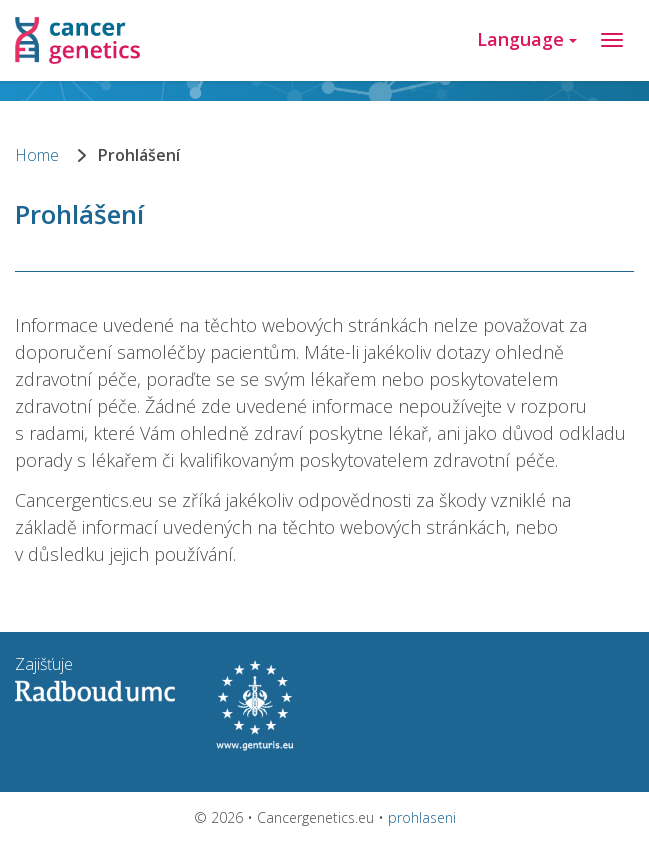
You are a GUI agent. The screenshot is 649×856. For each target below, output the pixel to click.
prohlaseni (422, 817)
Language (527, 39)
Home (37, 155)
